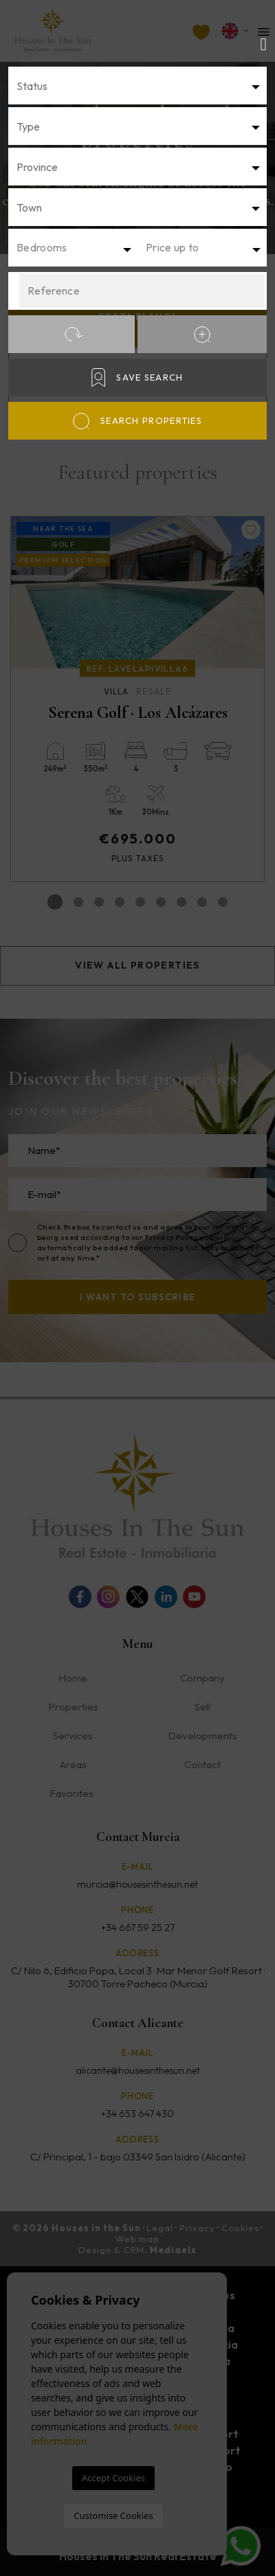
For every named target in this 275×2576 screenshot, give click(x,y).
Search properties (137, 421)
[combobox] (137, 85)
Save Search (137, 377)
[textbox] (137, 86)
